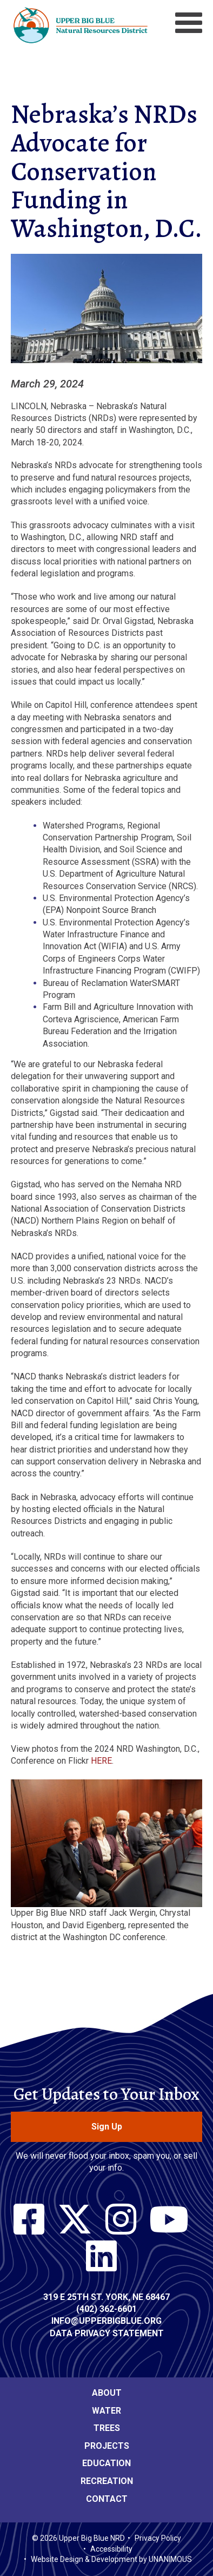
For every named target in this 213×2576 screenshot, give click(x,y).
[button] (106, 371)
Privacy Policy (158, 2538)
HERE (101, 1761)
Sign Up (106, 2126)
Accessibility (111, 2549)
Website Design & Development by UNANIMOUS (111, 2559)
